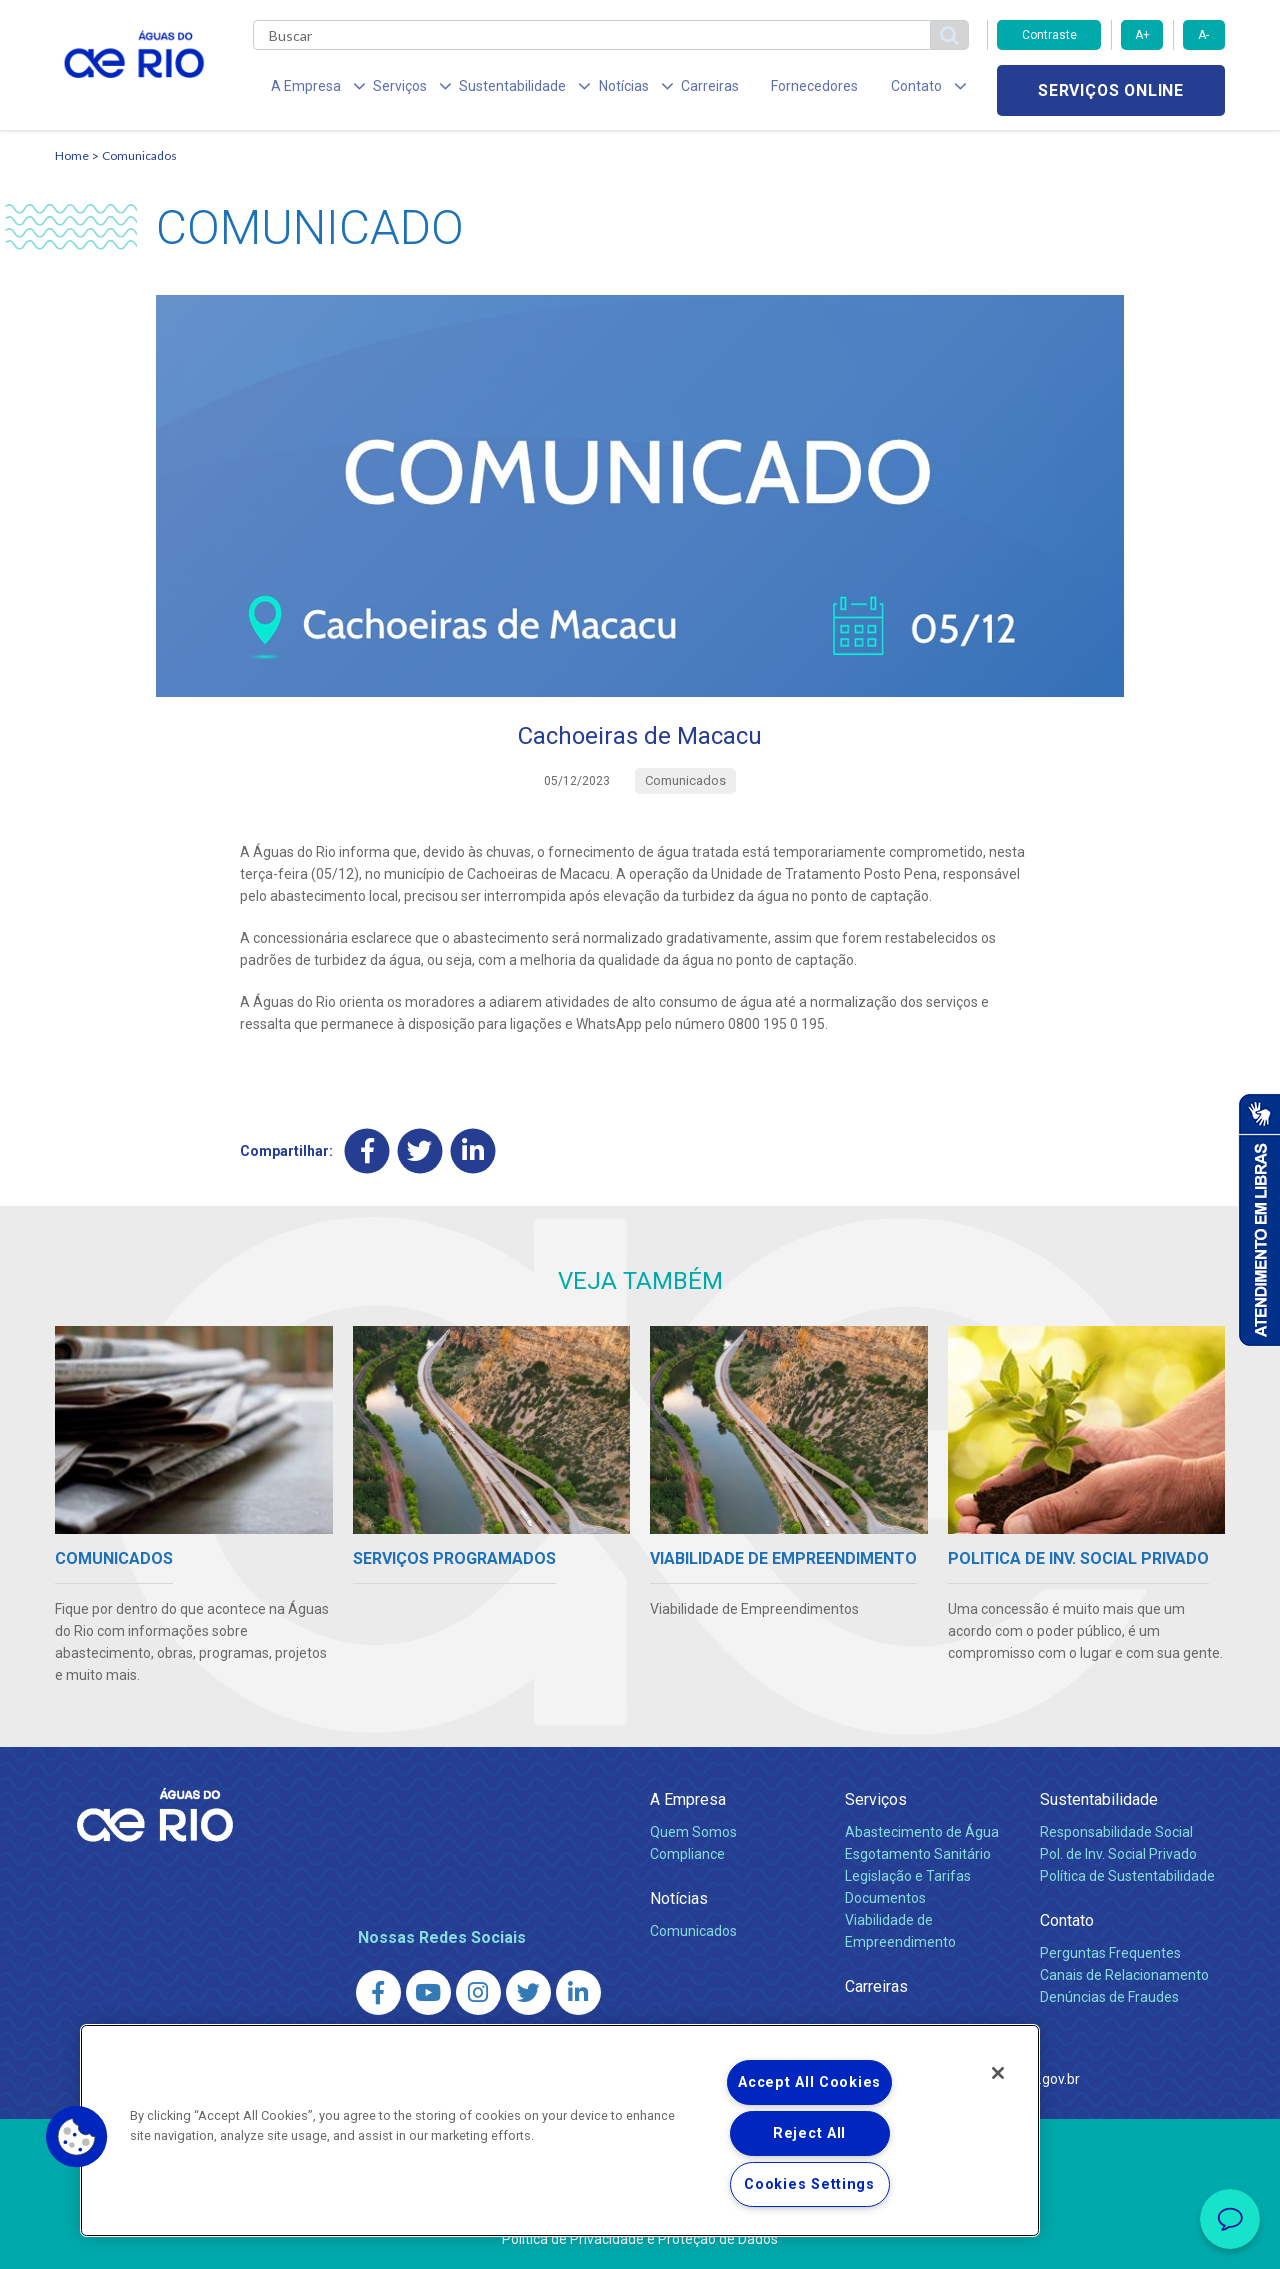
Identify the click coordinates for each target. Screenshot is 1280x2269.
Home (72, 155)
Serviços (876, 1799)
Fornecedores (757, 90)
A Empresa (688, 1799)
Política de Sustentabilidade (1127, 1876)
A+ (1142, 35)
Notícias (679, 1898)
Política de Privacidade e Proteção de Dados (640, 2239)
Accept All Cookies (809, 2082)
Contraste (1049, 35)
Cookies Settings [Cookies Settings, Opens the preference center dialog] (809, 2184)
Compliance (687, 1854)
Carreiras (663, 90)
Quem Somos (693, 1832)
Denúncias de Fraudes (1109, 1997)
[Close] (998, 2073)
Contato (1067, 1920)
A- (1203, 35)
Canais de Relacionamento (1124, 1975)
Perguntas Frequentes (1110, 1953)
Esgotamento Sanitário (918, 1854)
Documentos (885, 1898)
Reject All (809, 2133)
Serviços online (1111, 90)
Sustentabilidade (1099, 1799)
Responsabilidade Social (1116, 1832)
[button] (77, 2137)
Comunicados (139, 155)
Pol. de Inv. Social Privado (1118, 1854)
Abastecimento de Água (922, 1832)
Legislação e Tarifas (908, 1876)
